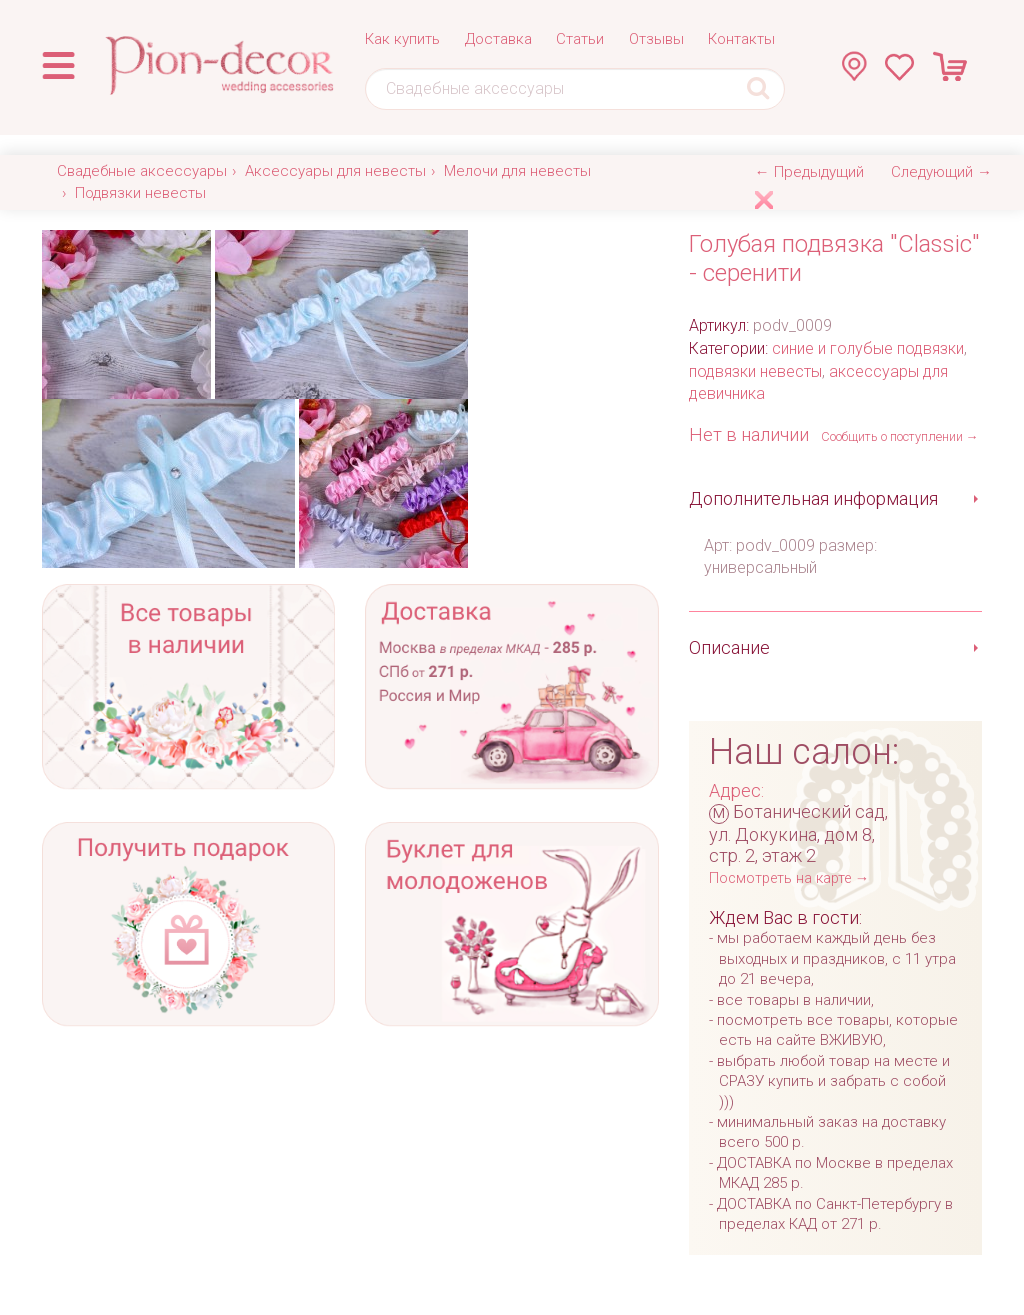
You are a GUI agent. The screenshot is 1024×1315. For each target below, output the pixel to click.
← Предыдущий (809, 172)
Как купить (402, 39)
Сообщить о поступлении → (900, 436)
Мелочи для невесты (517, 171)
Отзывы (656, 39)
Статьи (580, 39)
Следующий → (941, 172)
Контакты (741, 39)
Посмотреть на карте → (789, 878)
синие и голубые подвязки (868, 348)
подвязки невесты (755, 371)
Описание (729, 647)
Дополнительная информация (813, 498)
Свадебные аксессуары (142, 171)
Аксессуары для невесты (335, 171)
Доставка (498, 39)
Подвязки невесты (140, 193)
